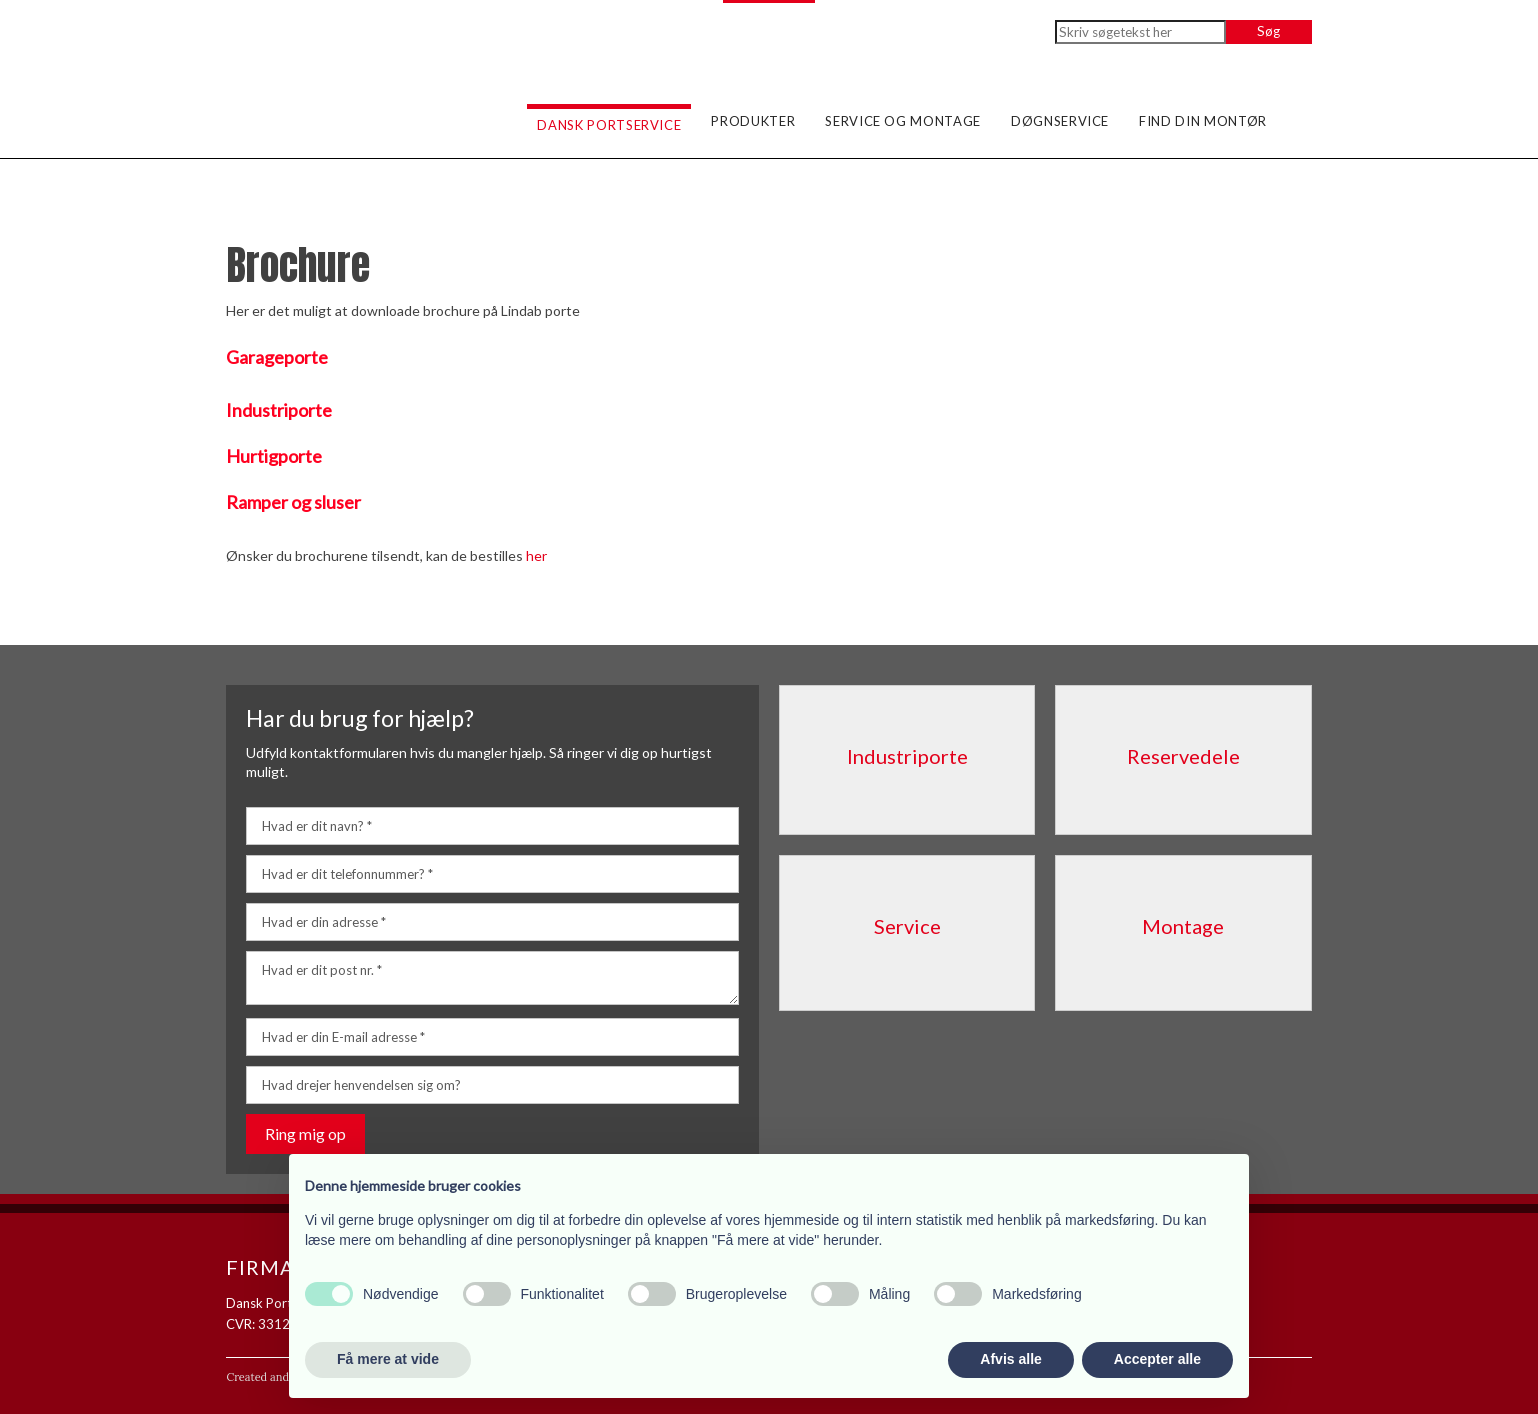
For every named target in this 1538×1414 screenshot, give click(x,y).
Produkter (753, 121)
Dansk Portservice (609, 125)
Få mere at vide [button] (388, 1359)
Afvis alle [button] (1010, 1359)
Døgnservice (1060, 121)
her (536, 555)
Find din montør (1203, 121)
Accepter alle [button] (1157, 1359)
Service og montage (903, 121)
